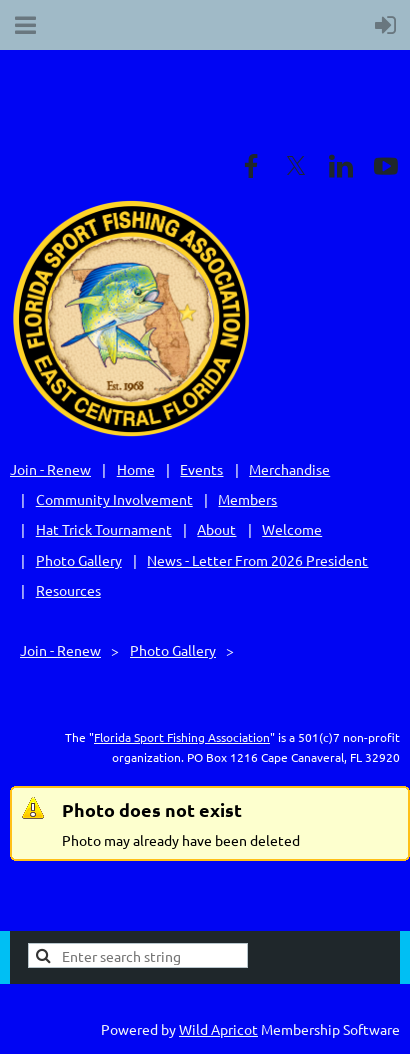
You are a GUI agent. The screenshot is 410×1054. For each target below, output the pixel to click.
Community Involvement (114, 499)
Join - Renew (50, 469)
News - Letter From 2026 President (257, 560)
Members (247, 499)
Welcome (292, 529)
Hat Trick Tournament (104, 529)
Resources (68, 590)
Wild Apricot (218, 1029)
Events (201, 469)
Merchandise (289, 469)
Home (136, 469)
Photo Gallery (79, 560)
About (216, 529)
